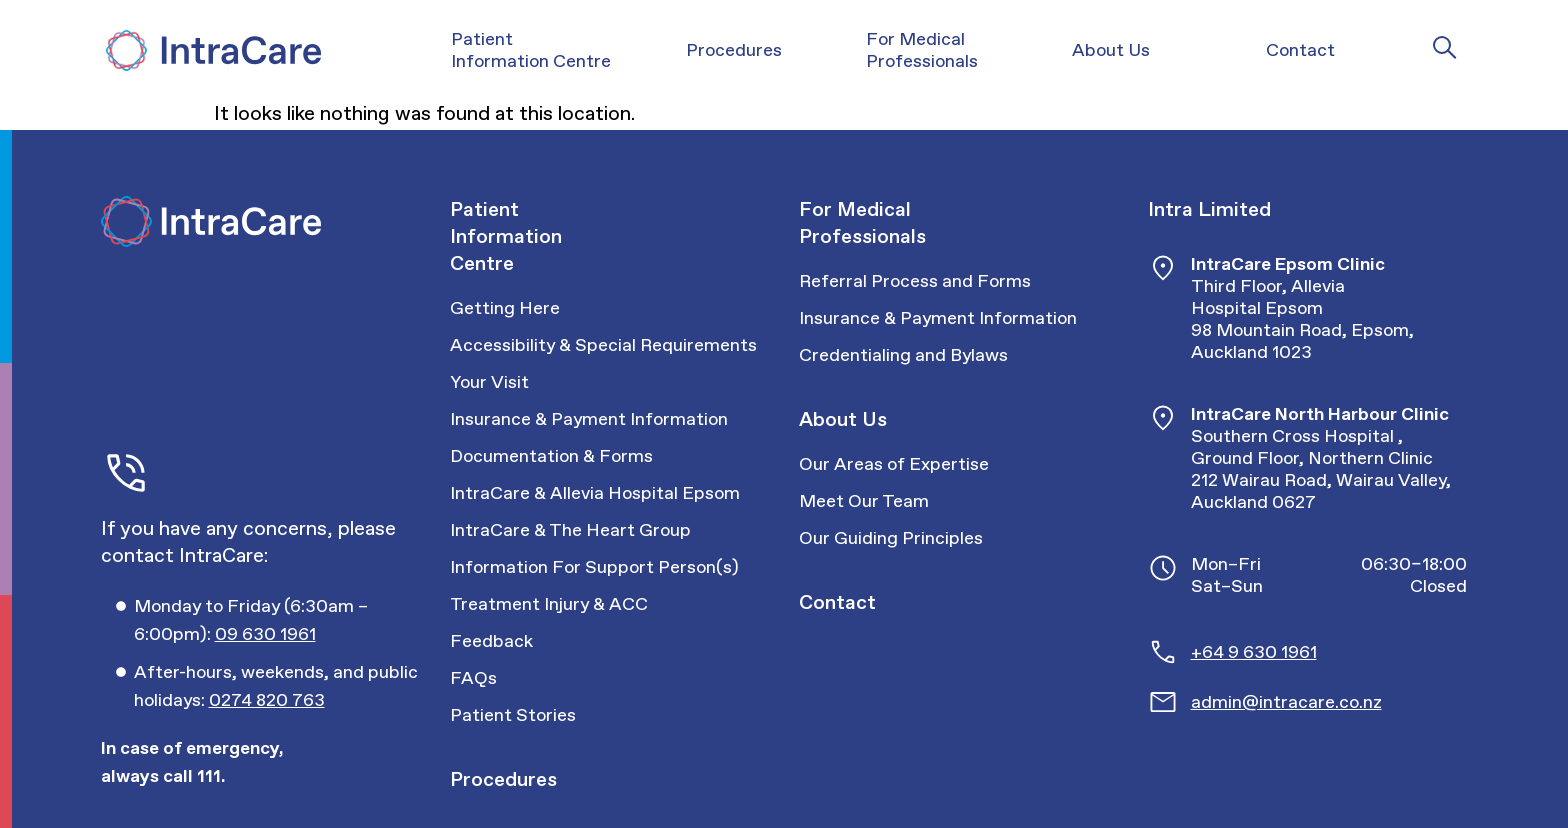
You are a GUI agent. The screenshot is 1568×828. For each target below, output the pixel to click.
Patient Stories (513, 715)
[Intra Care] (211, 50)
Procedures (503, 779)
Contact (837, 602)
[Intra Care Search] (1445, 47)
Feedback (491, 641)
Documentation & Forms (551, 456)
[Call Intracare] (277, 620)
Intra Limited (1209, 209)
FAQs (473, 678)
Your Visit (489, 382)
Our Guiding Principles (891, 538)
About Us (843, 419)
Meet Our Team (864, 501)
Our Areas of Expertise (894, 464)
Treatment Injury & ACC (549, 604)
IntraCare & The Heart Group (570, 530)
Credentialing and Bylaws (903, 355)
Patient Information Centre (506, 236)
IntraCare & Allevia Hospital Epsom (595, 493)
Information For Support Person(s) (594, 567)
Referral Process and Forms (915, 281)
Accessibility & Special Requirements (603, 345)
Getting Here (505, 308)
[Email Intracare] (1329, 702)
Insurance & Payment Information (589, 419)
